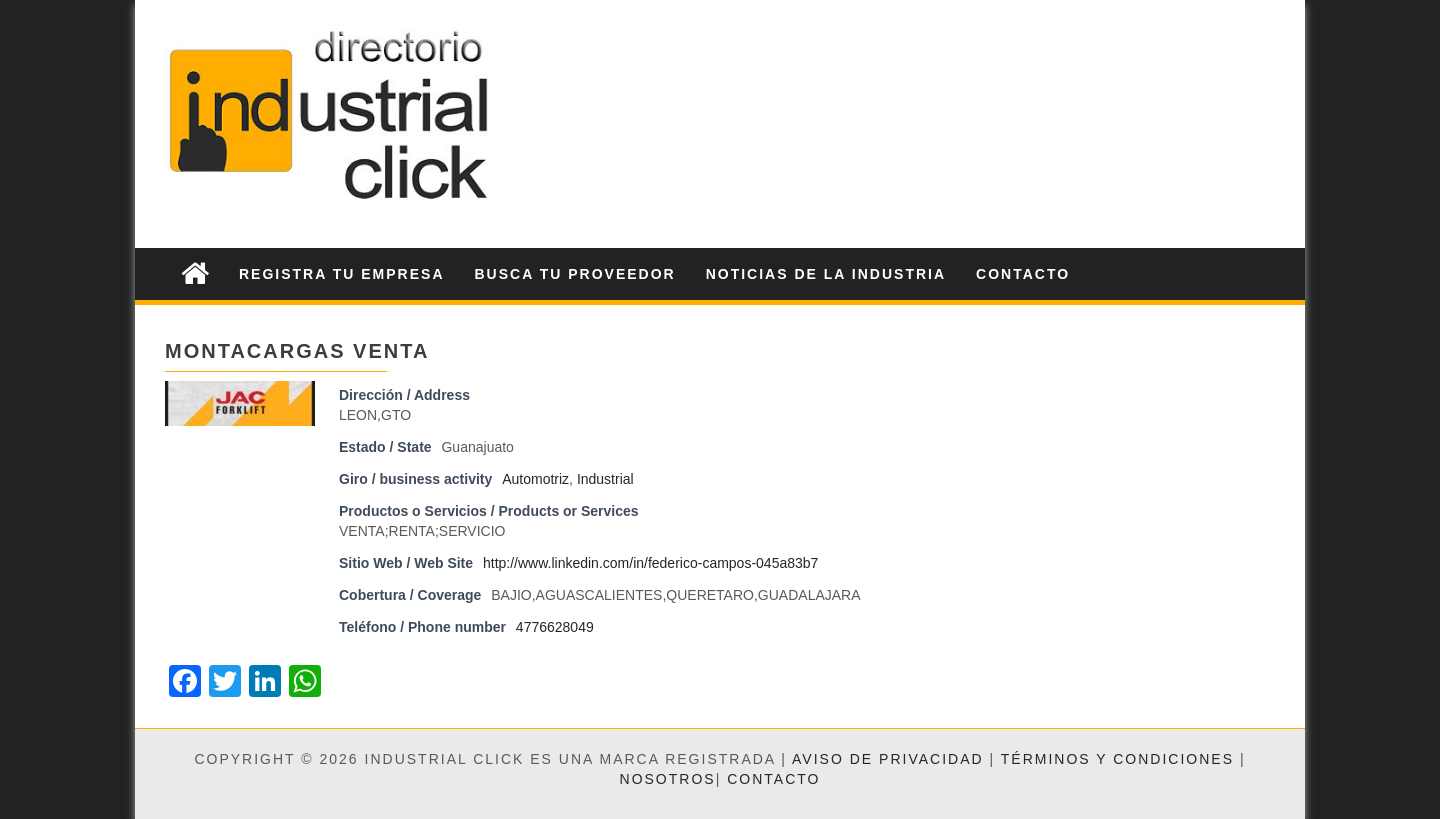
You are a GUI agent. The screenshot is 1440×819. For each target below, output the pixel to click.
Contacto (1023, 274)
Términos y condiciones (1117, 759)
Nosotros (668, 779)
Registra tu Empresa (342, 274)
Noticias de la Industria (826, 274)
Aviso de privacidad (888, 759)
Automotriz (535, 479)
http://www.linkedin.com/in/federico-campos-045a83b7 (650, 563)
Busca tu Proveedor (575, 274)
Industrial (605, 479)
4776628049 (555, 627)
